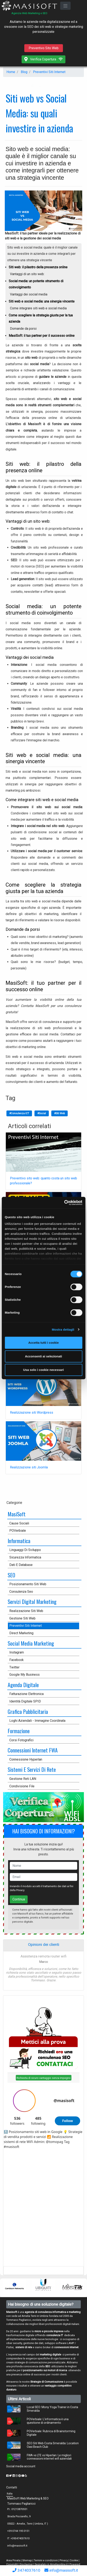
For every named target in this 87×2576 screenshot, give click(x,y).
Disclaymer (26, 2554)
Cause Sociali (19, 1523)
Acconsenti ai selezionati (43, 1356)
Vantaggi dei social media (28, 294)
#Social (41, 1113)
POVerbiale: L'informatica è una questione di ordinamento (48, 2411)
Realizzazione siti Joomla (29, 1467)
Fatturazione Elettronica (26, 1694)
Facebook (16, 1660)
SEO (11, 1575)
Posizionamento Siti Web (27, 1584)
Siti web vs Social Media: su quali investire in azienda (39, 113)
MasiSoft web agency (23, 2558)
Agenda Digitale (23, 1685)
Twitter (14, 1667)
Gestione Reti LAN (22, 1779)
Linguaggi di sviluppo (25, 1550)
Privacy (20, 1890)
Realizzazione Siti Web (26, 1611)
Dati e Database (21, 1565)
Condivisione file (21, 1786)
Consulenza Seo (21, 1592)
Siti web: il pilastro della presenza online (38, 267)
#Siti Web (59, 1113)
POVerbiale (17, 1531)
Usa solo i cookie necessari (43, 1370)
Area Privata (13, 2550)
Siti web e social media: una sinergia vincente (42, 301)
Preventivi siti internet (25, 1626)
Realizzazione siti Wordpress (31, 1412)
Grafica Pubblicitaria (28, 1711)
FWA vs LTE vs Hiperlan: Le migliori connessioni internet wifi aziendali (49, 2447)
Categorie (14, 1503)
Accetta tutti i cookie (43, 1342)
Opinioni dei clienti (43, 1944)
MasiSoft (17, 1514)
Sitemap (27, 2550)
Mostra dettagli (63, 1329)
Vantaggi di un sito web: (27, 274)
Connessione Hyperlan (25, 1759)
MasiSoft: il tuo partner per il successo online (42, 336)
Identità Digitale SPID (25, 1701)
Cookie (74, 2550)
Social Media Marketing (31, 1643)
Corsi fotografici (21, 1740)
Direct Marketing (21, 1633)
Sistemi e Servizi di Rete (32, 1769)
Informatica (19, 1541)
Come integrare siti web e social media (38, 308)
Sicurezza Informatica (25, 1557)
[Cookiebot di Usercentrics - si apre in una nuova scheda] (64, 1202)
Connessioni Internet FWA (33, 1750)
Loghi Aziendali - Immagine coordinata (37, 1721)
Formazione (19, 1731)
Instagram (16, 1652)
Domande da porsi (23, 329)
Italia (9, 2484)
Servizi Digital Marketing (32, 1601)
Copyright (12, 2554)
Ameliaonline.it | (60, 2554)
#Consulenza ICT (19, 1113)
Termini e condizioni (46, 2550)
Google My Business (24, 1675)
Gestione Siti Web (22, 1618)
